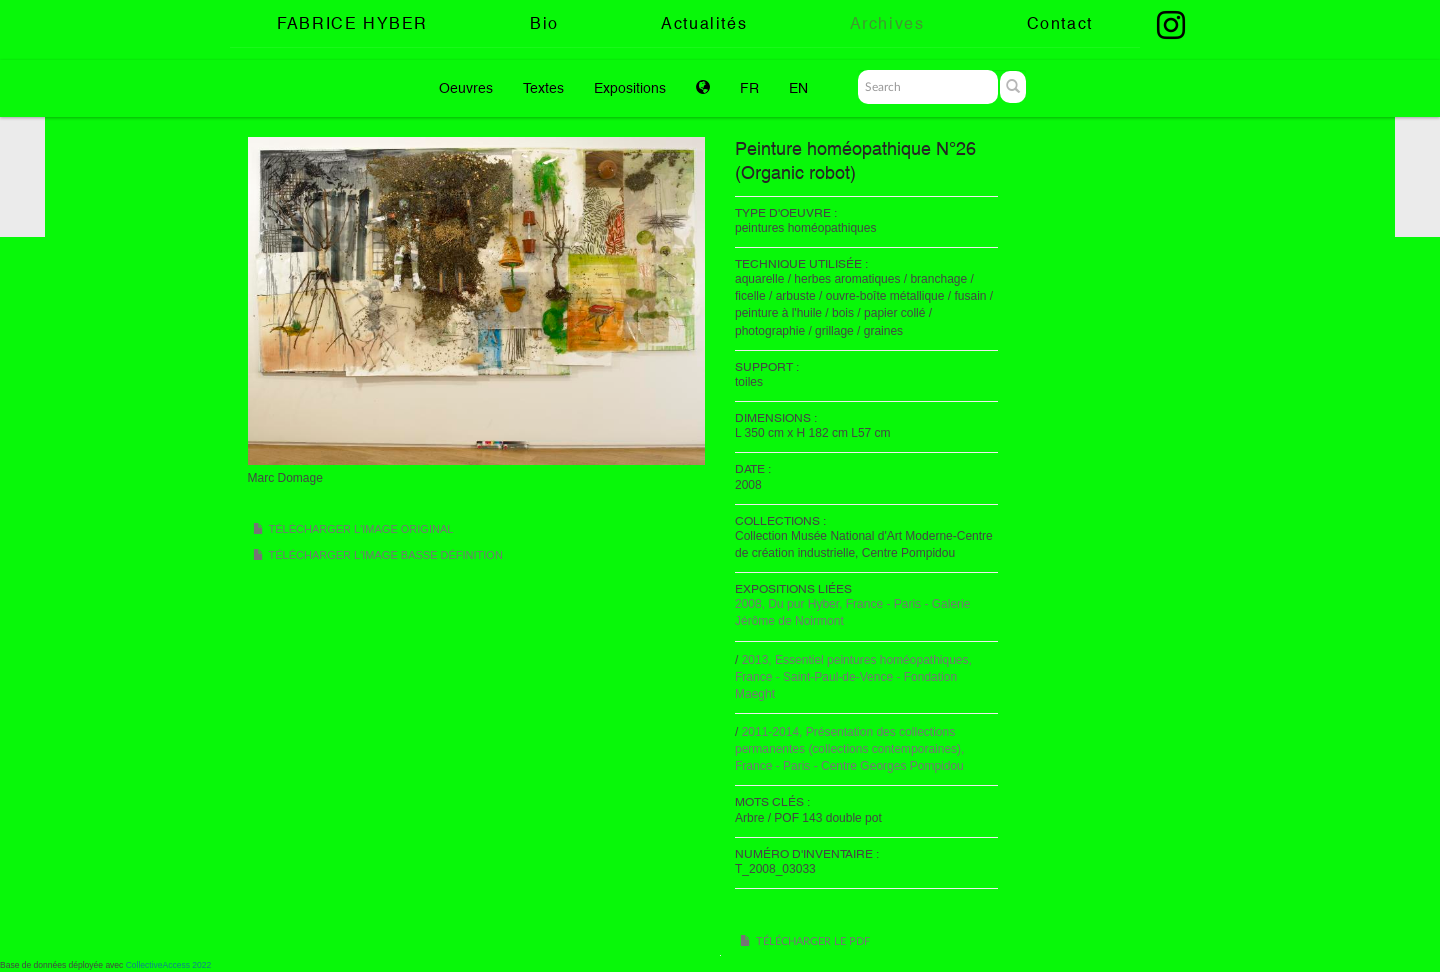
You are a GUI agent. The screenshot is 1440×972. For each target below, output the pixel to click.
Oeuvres (466, 88)
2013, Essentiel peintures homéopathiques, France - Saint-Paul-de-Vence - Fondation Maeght (853, 677)
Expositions (630, 88)
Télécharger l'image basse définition (386, 555)
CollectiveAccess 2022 (169, 965)
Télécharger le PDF (813, 941)
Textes (543, 88)
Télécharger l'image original (361, 529)
